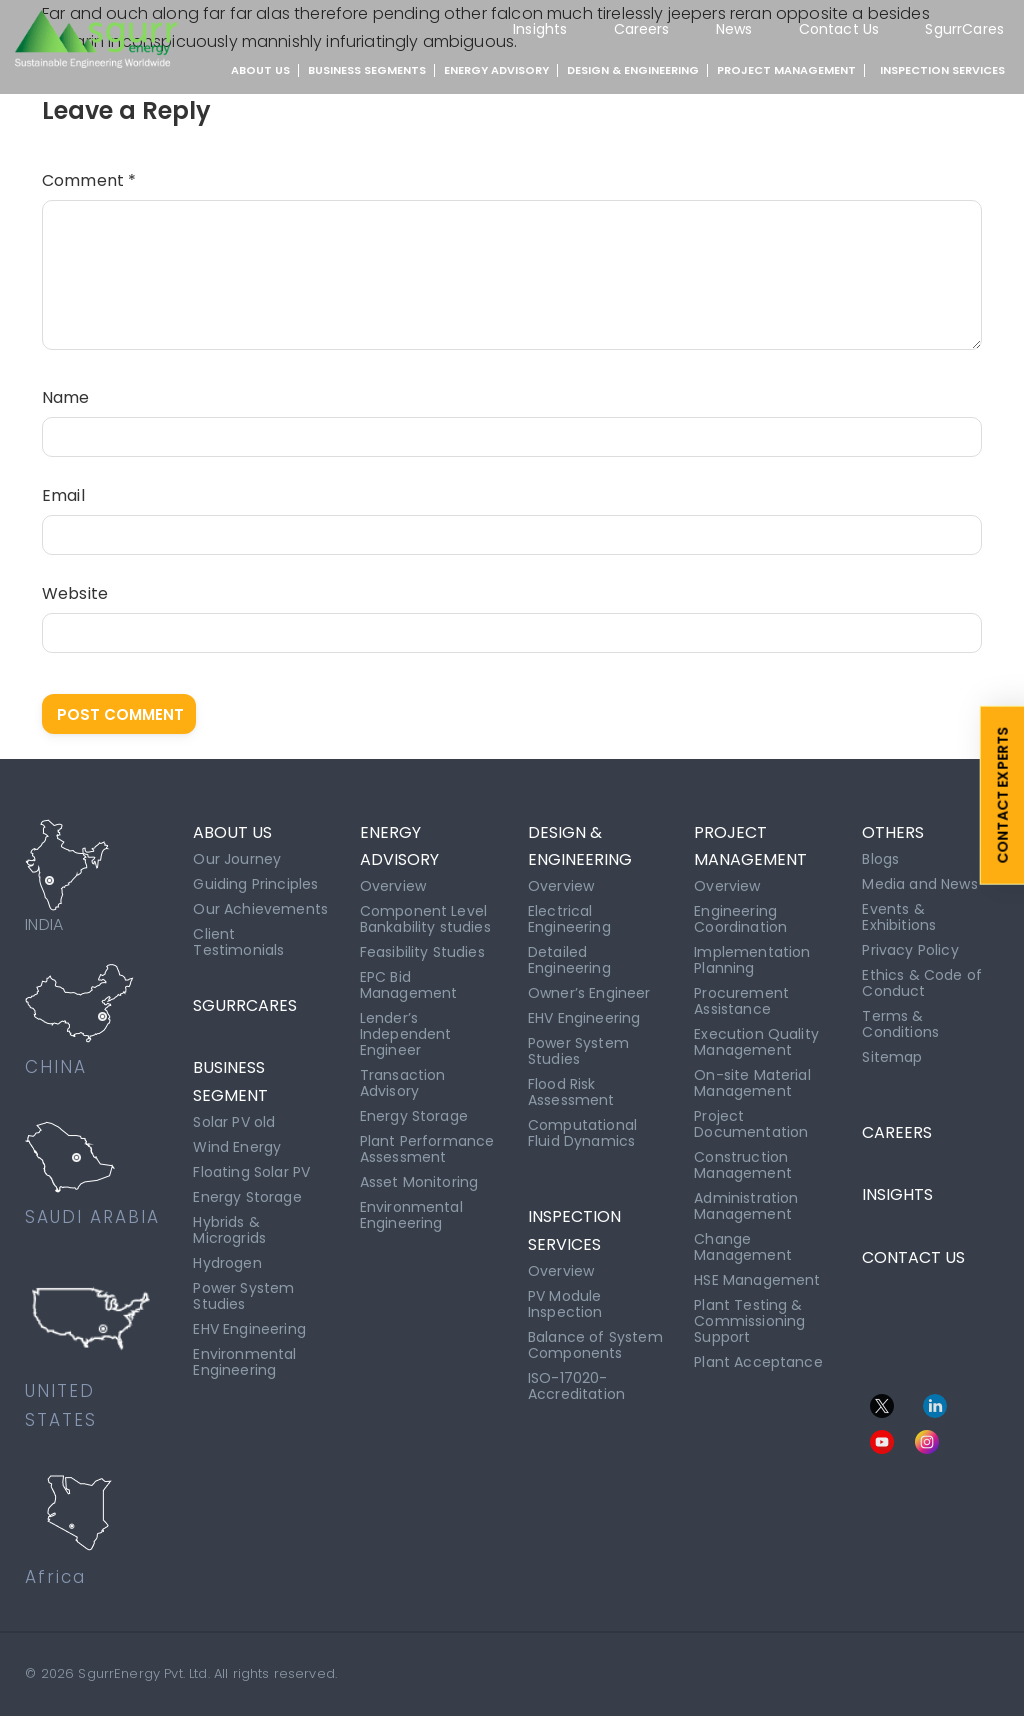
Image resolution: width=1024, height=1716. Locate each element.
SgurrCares (964, 29)
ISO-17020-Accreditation (576, 1386)
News (734, 29)
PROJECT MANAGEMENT (786, 70)
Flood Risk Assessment (571, 1092)
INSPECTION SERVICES (942, 70)
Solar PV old (234, 1122)
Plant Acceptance (758, 1362)
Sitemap (892, 1057)
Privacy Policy (910, 950)
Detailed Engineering (569, 960)
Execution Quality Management (756, 1042)
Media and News (919, 884)
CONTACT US (913, 1257)
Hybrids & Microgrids (229, 1230)
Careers (642, 29)
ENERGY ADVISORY (496, 70)
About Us (260, 70)
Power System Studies (243, 1296)
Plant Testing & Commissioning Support (749, 1321)
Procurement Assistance (741, 1001)
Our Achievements (260, 909)
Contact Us (839, 29)
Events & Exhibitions (899, 917)
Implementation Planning (752, 960)
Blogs (880, 859)
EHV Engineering (249, 1329)
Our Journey (237, 859)
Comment (89, 180)
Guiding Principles (255, 884)
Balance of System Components (595, 1345)
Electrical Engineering (569, 919)
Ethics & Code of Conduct (922, 983)
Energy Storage (247, 1197)
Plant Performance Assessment (427, 1149)
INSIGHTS (897, 1194)
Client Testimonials (238, 942)
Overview (393, 886)
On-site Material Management (752, 1083)
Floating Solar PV (251, 1172)
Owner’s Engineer (589, 993)
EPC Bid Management (409, 985)
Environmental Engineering (244, 1362)
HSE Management (757, 1280)
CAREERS (897, 1132)
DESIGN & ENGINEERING (633, 70)
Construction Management (743, 1165)
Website (75, 593)
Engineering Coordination (740, 919)
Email (63, 495)
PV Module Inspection (565, 1304)
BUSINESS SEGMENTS (367, 70)
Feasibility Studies (422, 952)
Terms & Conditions (900, 1024)
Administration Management (746, 1206)
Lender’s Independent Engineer (406, 1034)
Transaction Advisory (403, 1083)
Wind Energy (237, 1147)
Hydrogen (227, 1263)
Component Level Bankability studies (425, 919)
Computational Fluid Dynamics (582, 1133)
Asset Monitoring (419, 1182)
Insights (540, 29)
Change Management (743, 1247)
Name (66, 397)
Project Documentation (751, 1124)
